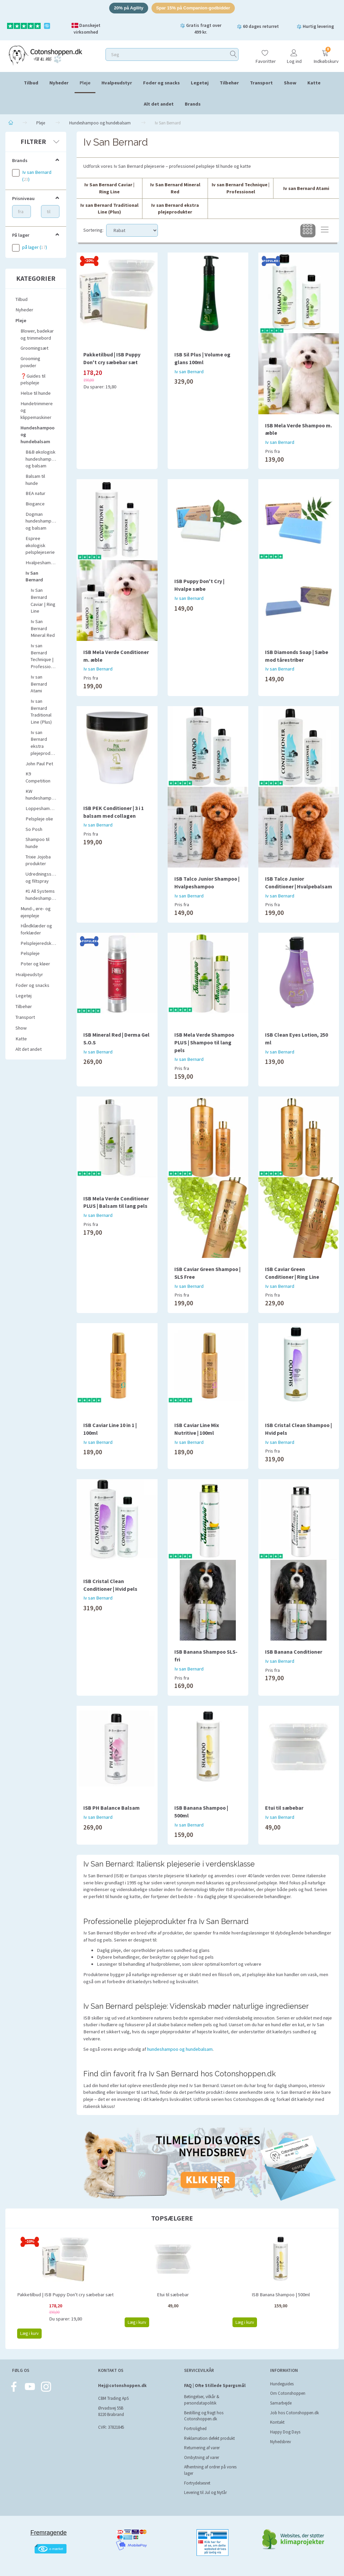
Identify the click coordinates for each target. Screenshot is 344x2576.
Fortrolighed (195, 2428)
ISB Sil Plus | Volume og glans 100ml (202, 358)
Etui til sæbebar (284, 1807)
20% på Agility (128, 7)
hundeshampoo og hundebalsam (180, 2049)
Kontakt (277, 2422)
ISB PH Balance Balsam (111, 1807)
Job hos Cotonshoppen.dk (294, 2413)
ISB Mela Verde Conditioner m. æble (116, 656)
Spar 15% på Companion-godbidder (193, 7)
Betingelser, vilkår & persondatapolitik (201, 2400)
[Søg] (233, 54)
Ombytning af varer (201, 2457)
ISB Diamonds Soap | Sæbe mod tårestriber (296, 656)
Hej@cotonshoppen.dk (122, 2385)
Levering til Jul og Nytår (205, 2492)
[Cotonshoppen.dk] (45, 55)
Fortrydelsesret (197, 2483)
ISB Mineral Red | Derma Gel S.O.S (116, 1038)
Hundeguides (282, 2384)
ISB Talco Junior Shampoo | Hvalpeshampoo (207, 882)
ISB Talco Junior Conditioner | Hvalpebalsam (298, 882)
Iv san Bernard (189, 372)
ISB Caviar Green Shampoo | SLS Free (207, 1273)
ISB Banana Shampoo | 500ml (201, 1811)
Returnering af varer (202, 2448)
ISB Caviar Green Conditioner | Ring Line (292, 1273)
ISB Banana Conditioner (293, 1651)
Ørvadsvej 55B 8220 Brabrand (111, 2411)
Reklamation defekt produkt (209, 2438)
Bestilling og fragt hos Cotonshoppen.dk (203, 2416)
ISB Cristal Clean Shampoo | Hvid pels (298, 1429)
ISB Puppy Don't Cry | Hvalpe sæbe (199, 585)
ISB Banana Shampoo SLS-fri (206, 1655)
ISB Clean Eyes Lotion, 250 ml (296, 1038)
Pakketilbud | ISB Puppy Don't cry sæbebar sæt (111, 358)
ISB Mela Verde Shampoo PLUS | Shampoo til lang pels (204, 1042)
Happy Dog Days (285, 2432)
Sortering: (93, 230)
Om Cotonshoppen (287, 2393)
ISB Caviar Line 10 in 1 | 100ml (110, 1429)
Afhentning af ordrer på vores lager (210, 2470)
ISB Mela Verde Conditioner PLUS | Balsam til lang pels (116, 1202)
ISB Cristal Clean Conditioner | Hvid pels (110, 1585)
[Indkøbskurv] (325, 54)
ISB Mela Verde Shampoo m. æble (298, 429)
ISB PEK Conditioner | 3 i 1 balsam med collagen (113, 812)
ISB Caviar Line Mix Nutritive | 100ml (196, 1429)
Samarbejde (281, 2403)
